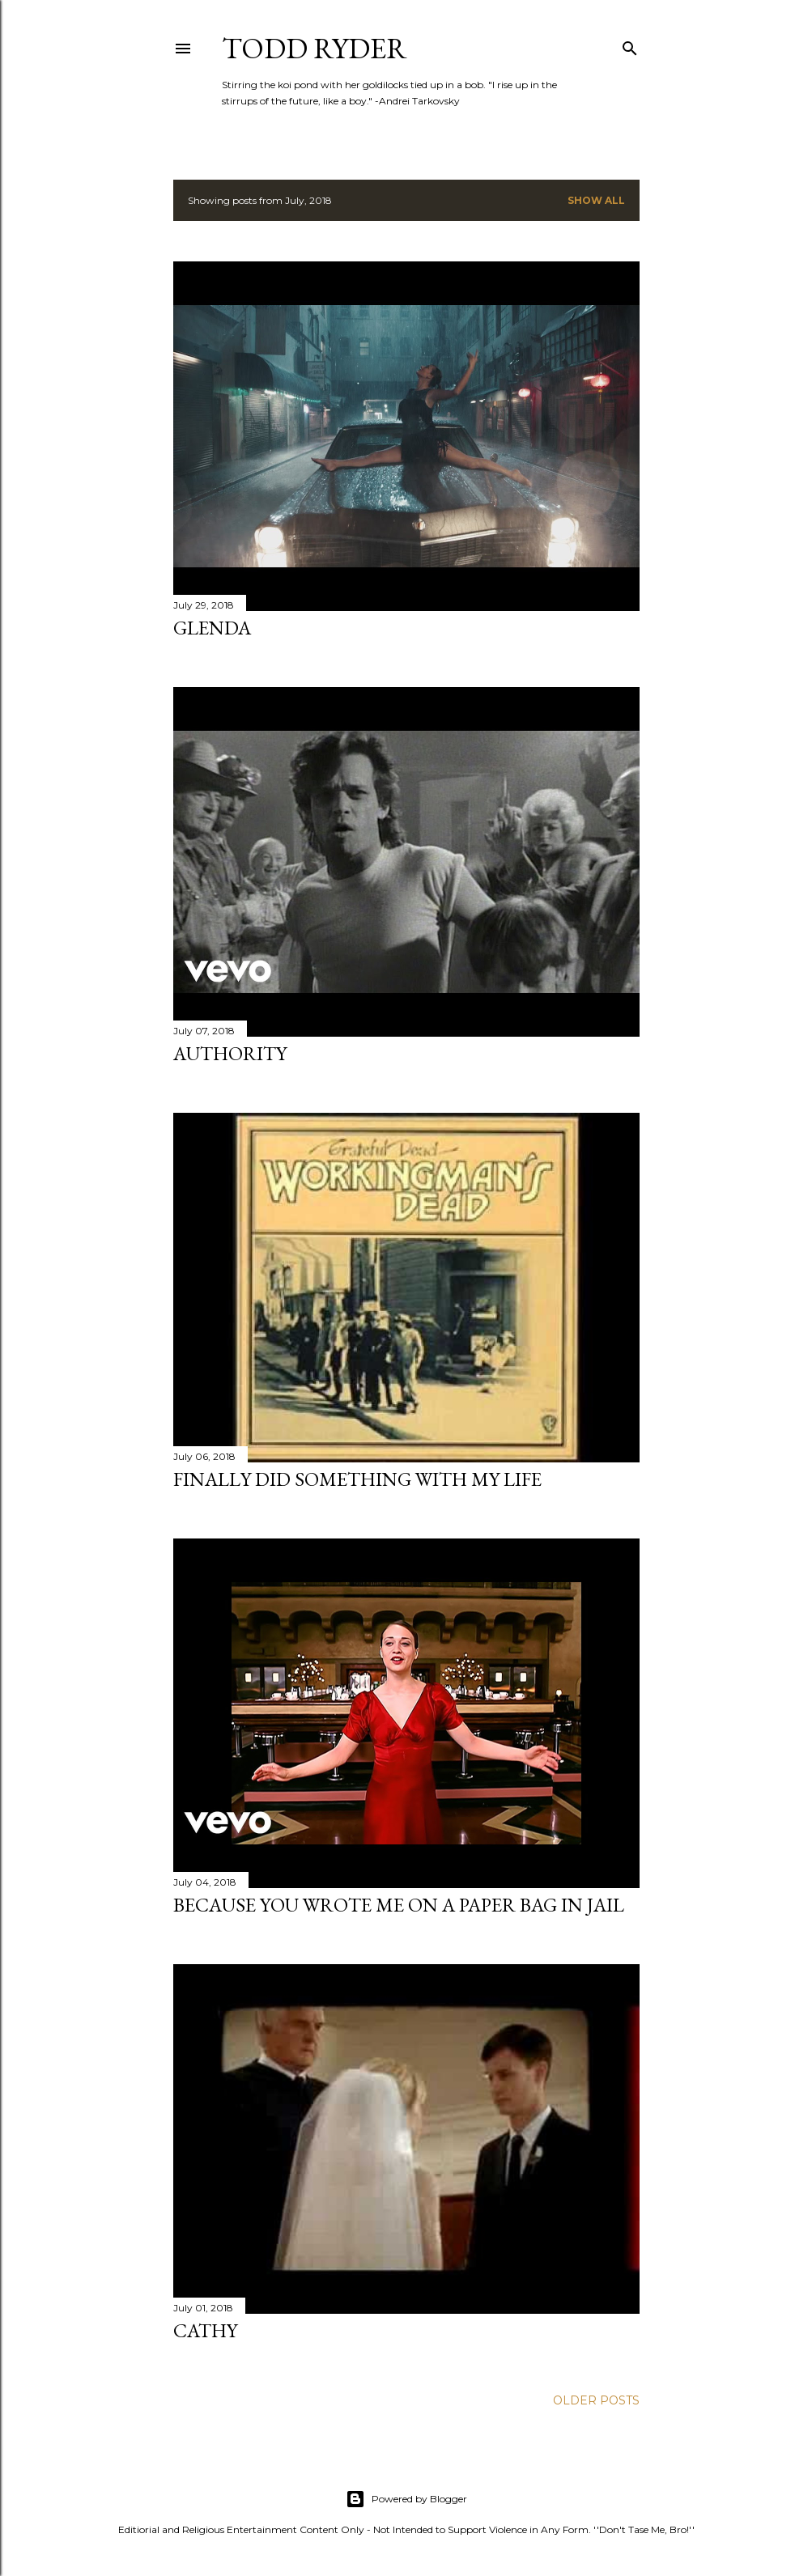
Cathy (205, 2330)
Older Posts (596, 2400)
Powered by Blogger (406, 2499)
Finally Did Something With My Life (357, 1479)
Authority (230, 1053)
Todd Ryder (314, 48)
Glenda (212, 627)
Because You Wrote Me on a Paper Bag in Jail (398, 1904)
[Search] (630, 45)
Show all (596, 200)
